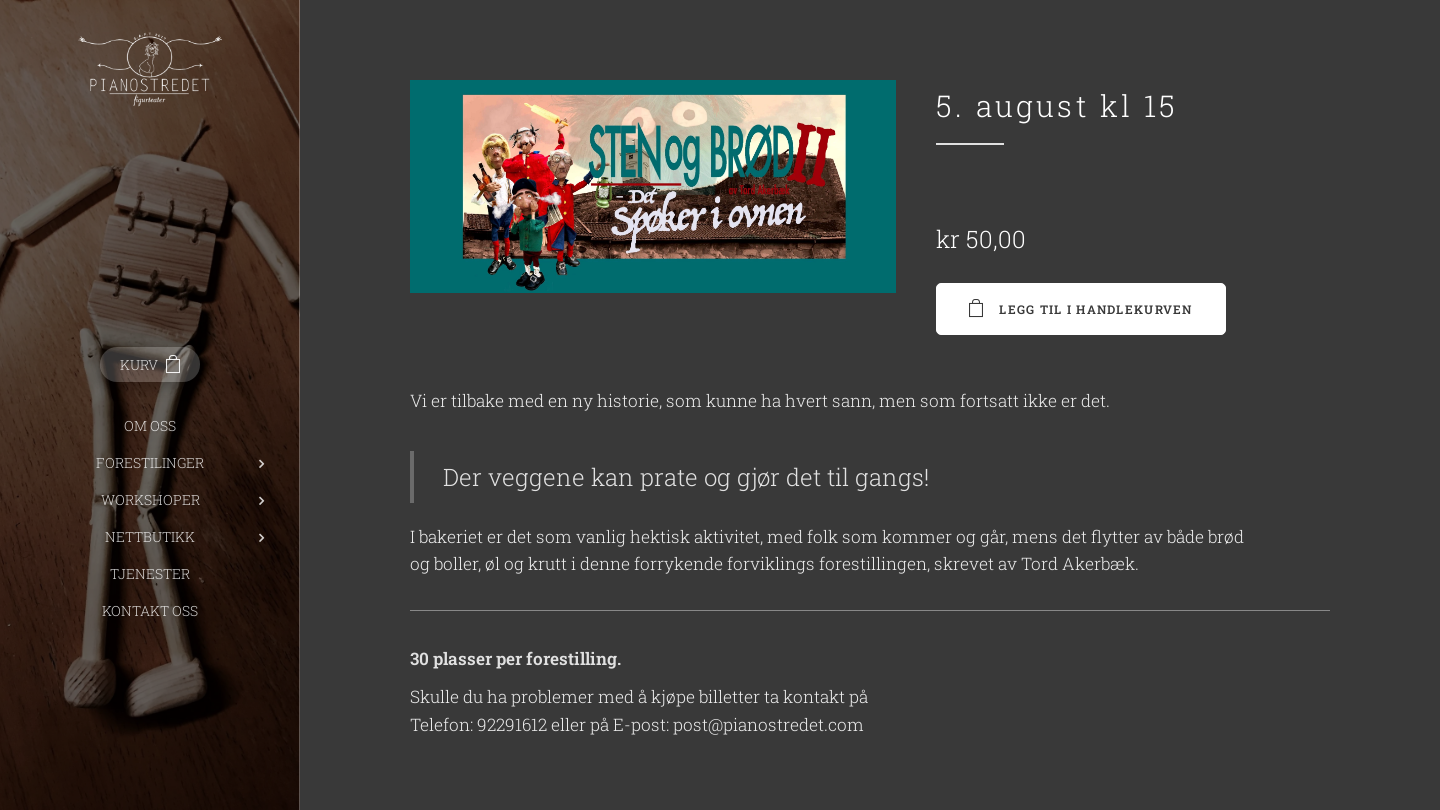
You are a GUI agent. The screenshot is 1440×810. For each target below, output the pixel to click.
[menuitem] (150, 425)
